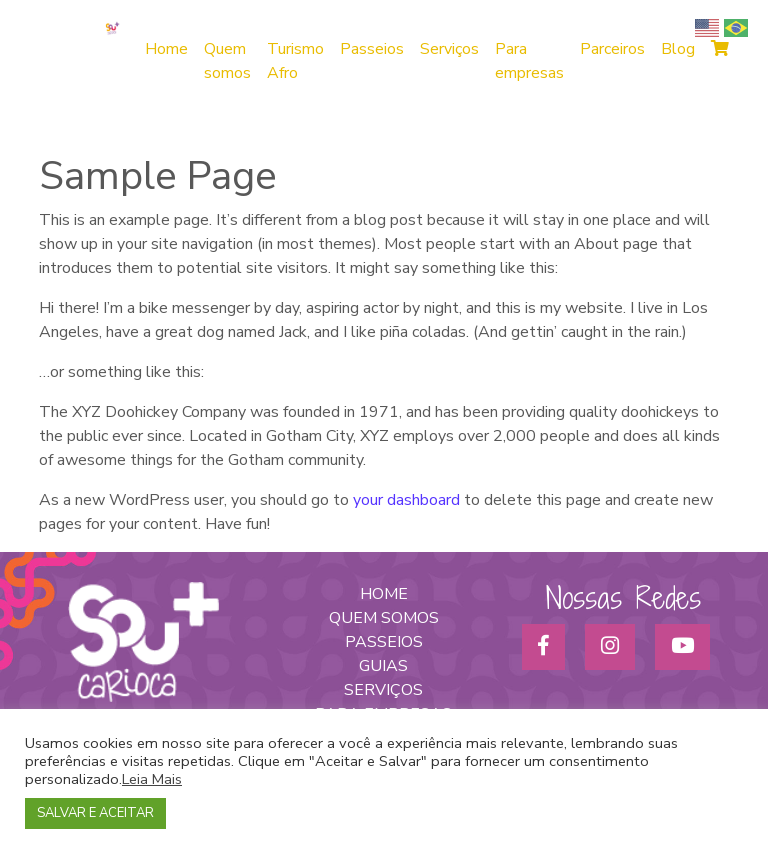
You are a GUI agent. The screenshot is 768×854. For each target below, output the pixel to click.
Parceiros (612, 49)
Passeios (372, 49)
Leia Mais (152, 779)
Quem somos (227, 61)
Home (166, 49)
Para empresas (529, 61)
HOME (384, 594)
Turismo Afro (295, 61)
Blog (678, 49)
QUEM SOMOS (384, 618)
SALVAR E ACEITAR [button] (95, 813)
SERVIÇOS (383, 690)
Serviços (449, 49)
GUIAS (383, 666)
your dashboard (406, 500)
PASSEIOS (384, 642)
